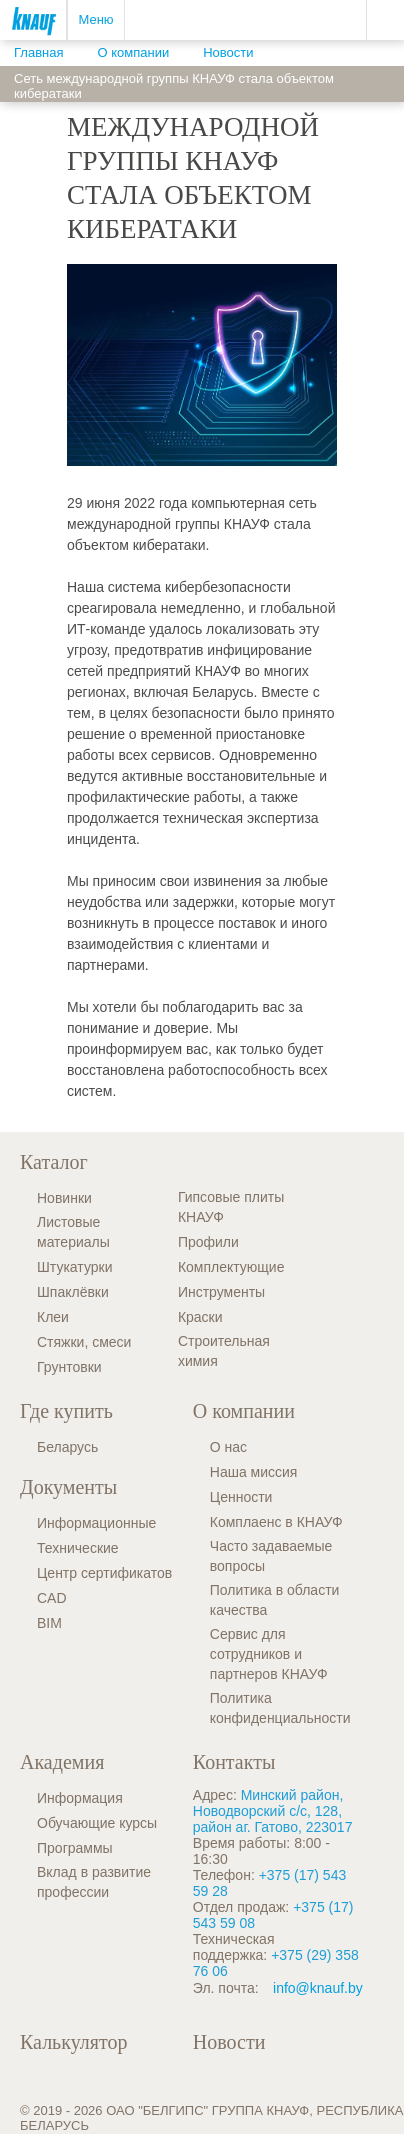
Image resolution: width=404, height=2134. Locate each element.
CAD (52, 1598)
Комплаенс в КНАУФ (276, 1522)
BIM (49, 1623)
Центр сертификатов (104, 1573)
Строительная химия (224, 1351)
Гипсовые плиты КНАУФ (231, 1207)
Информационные (96, 1523)
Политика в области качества (275, 1600)
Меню (95, 19)
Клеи (53, 1317)
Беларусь (67, 1447)
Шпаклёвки (73, 1292)
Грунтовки (69, 1367)
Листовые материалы (73, 1232)
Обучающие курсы (97, 1823)
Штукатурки (74, 1267)
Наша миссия (254, 1472)
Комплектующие (231, 1267)
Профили (208, 1242)
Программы (75, 1848)
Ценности (241, 1497)
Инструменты (221, 1292)
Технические (78, 1548)
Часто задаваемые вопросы (271, 1556)
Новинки (64, 1198)
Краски (200, 1317)
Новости (229, 2042)
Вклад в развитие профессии (94, 1882)
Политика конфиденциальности (280, 1708)
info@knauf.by (318, 1988)
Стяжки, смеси (84, 1342)
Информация (80, 1798)
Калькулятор (73, 2042)
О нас (228, 1447)
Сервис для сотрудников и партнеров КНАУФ (269, 1654)
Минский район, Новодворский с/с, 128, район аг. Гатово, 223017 (273, 1811)
